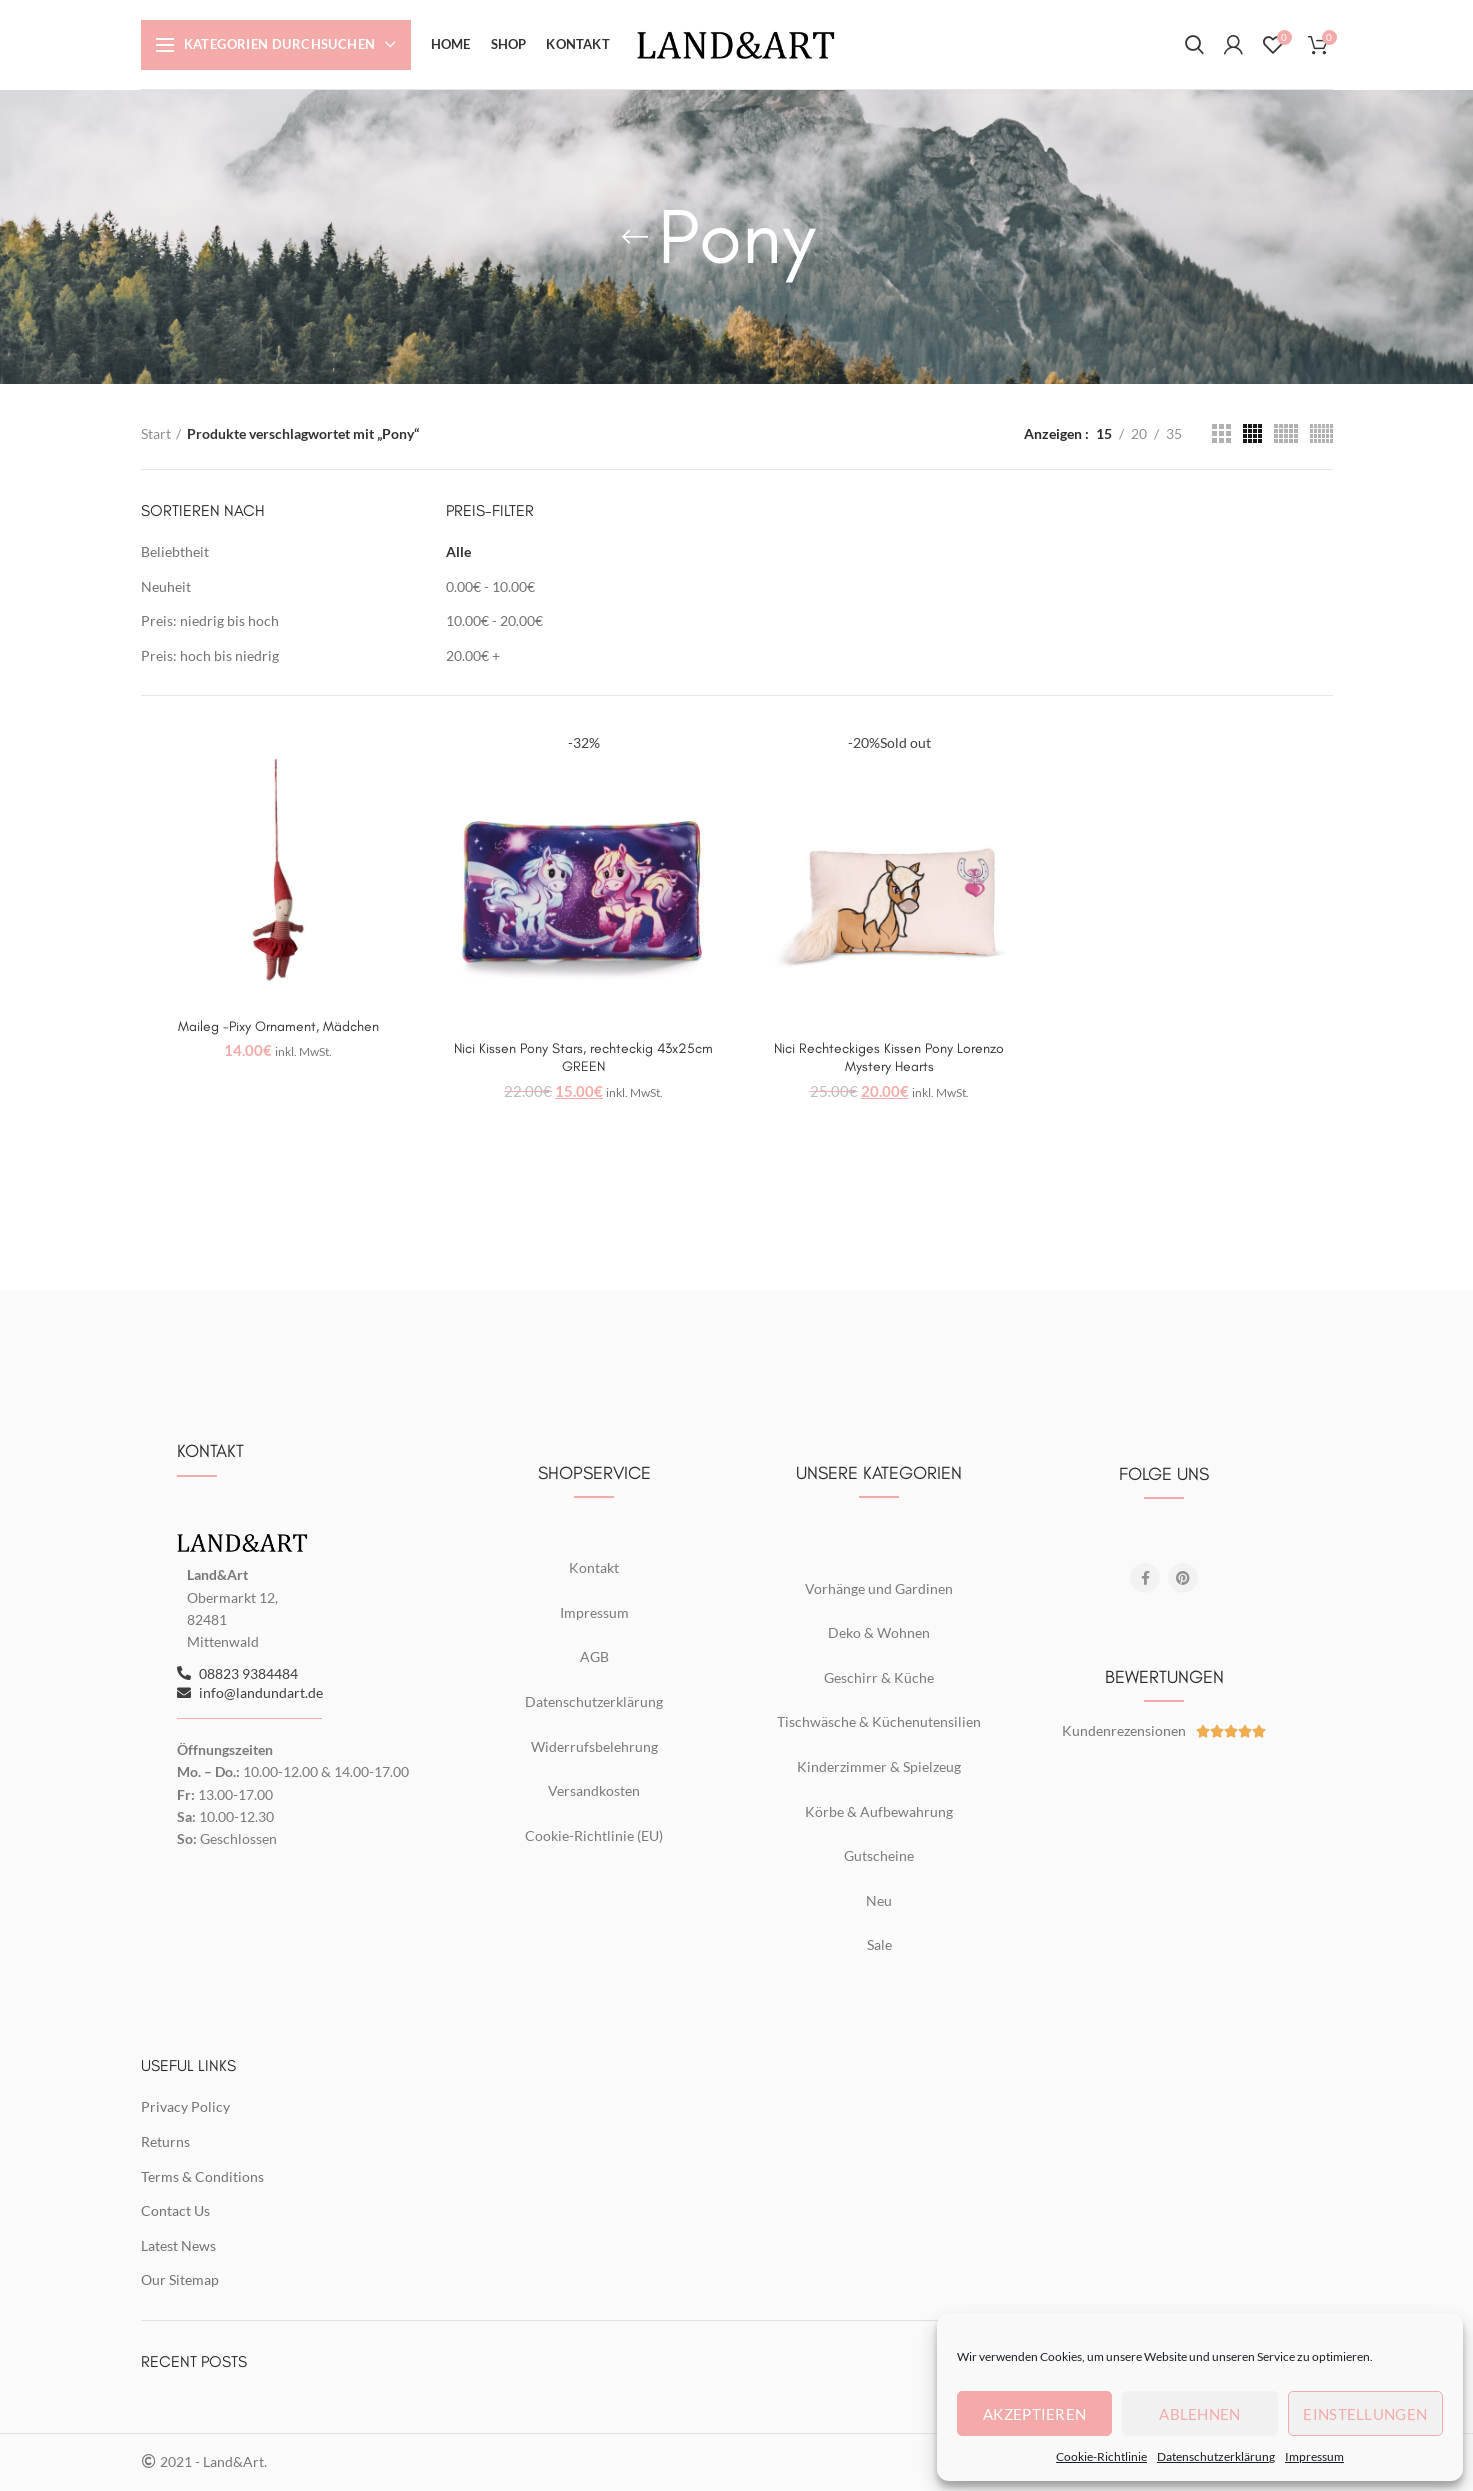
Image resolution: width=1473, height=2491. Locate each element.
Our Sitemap (180, 2279)
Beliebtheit (175, 551)
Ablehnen (1199, 2414)
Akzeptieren (1034, 2414)
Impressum (1314, 2456)
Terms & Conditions (202, 2176)
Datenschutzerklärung (1216, 2456)
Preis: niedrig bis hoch (210, 620)
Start (156, 433)
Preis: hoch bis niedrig (210, 655)
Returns (165, 2141)
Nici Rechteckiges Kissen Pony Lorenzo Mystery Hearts (889, 1057)
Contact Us (175, 2210)
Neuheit (166, 586)
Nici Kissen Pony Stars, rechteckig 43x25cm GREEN (583, 1057)
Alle (458, 551)
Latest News (178, 2245)
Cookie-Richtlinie (1101, 2456)
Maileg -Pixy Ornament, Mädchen (278, 1026)
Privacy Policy (185, 2106)
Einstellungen (1365, 2414)
